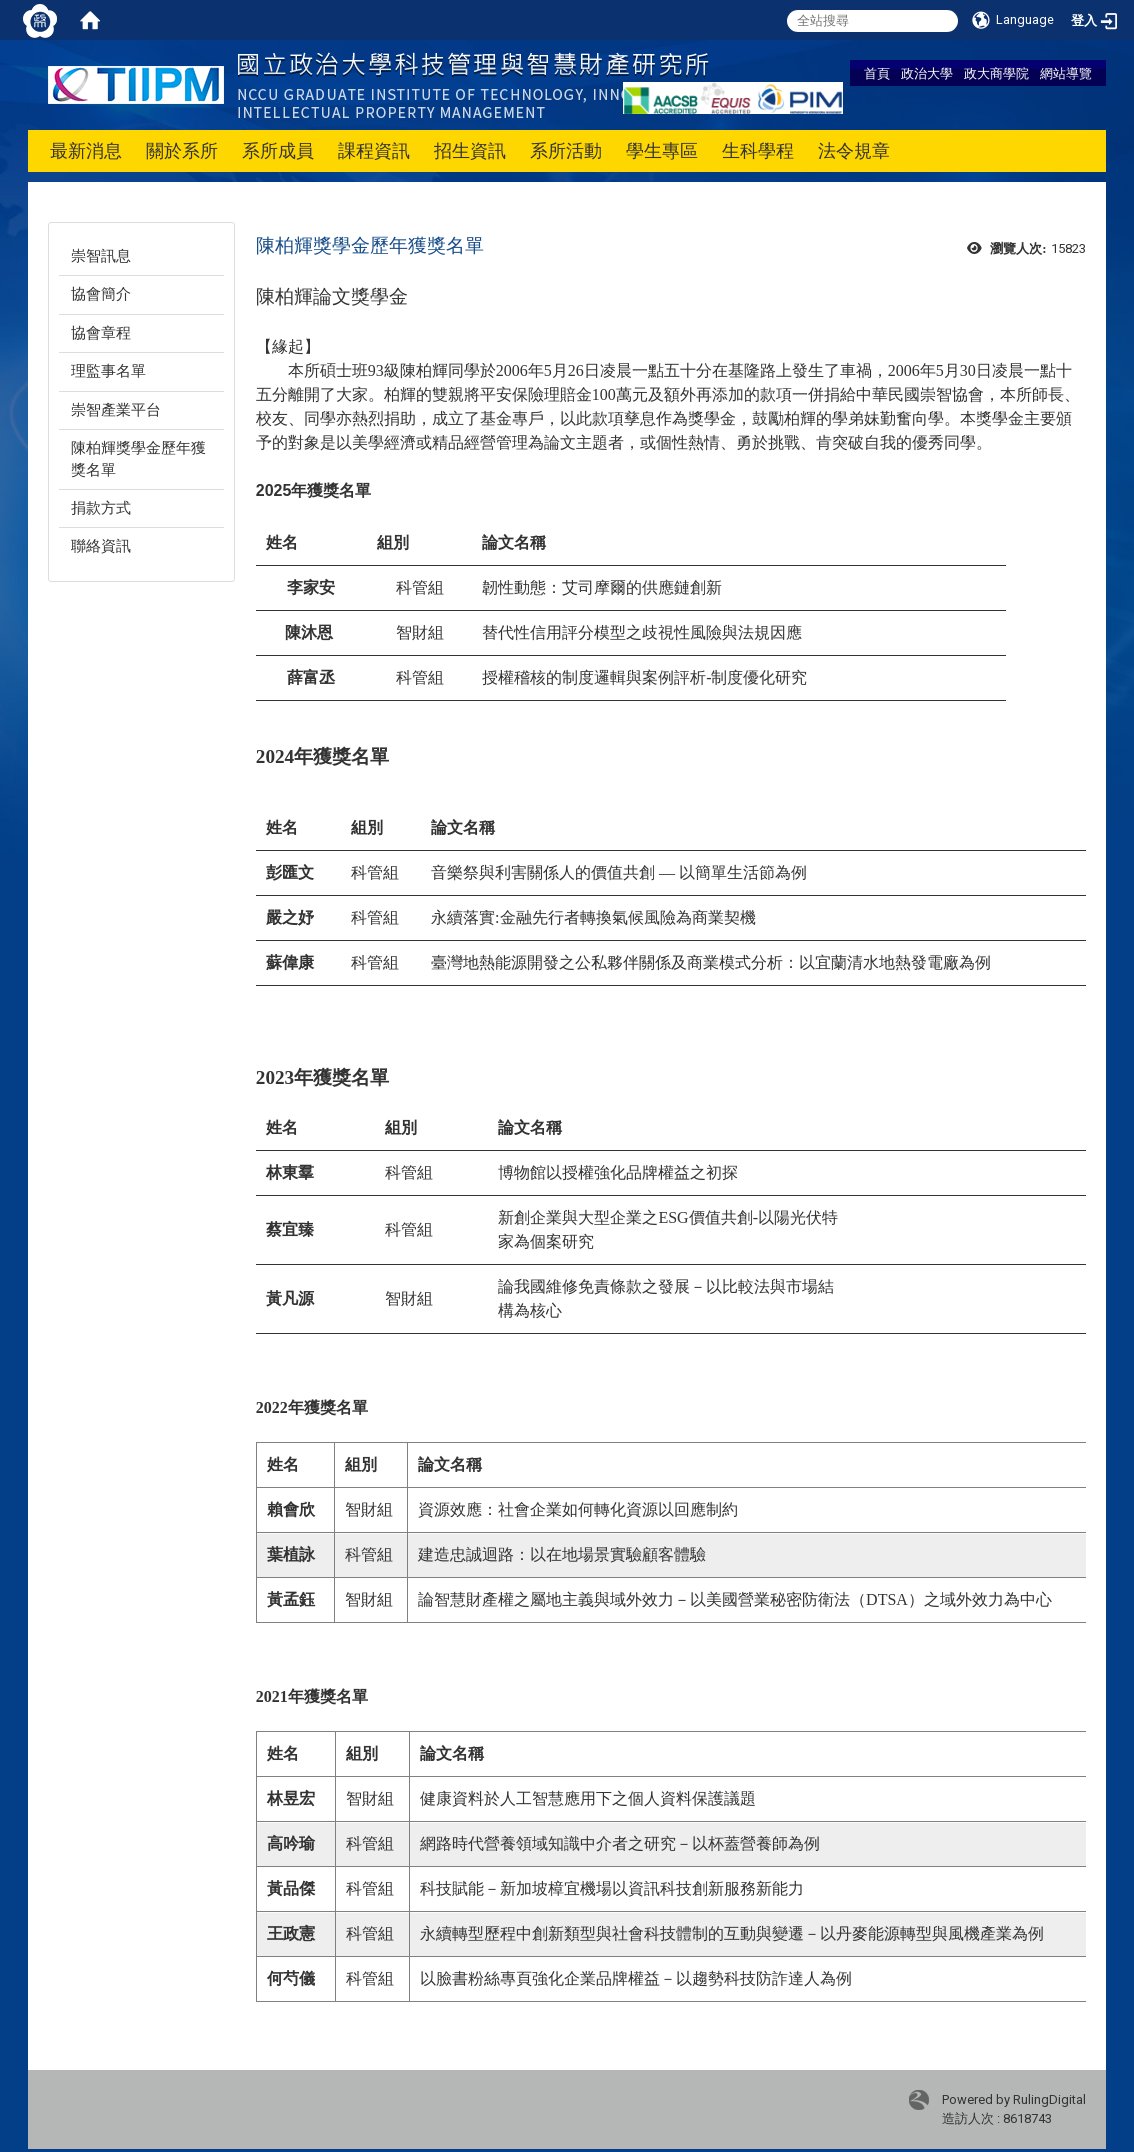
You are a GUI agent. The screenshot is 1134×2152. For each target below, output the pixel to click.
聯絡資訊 (101, 546)
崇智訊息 (101, 256)
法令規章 (854, 150)
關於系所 (182, 150)
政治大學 (927, 73)
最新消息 (86, 150)
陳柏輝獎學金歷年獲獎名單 (138, 458)
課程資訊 (374, 150)
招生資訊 (470, 150)
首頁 (877, 73)
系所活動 (566, 150)
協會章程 (101, 333)
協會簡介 (101, 294)
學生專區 (662, 150)
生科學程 (758, 150)
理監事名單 (108, 371)
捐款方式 (101, 508)
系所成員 (278, 150)
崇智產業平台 (116, 410)
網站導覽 (1066, 73)
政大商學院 (996, 73)
